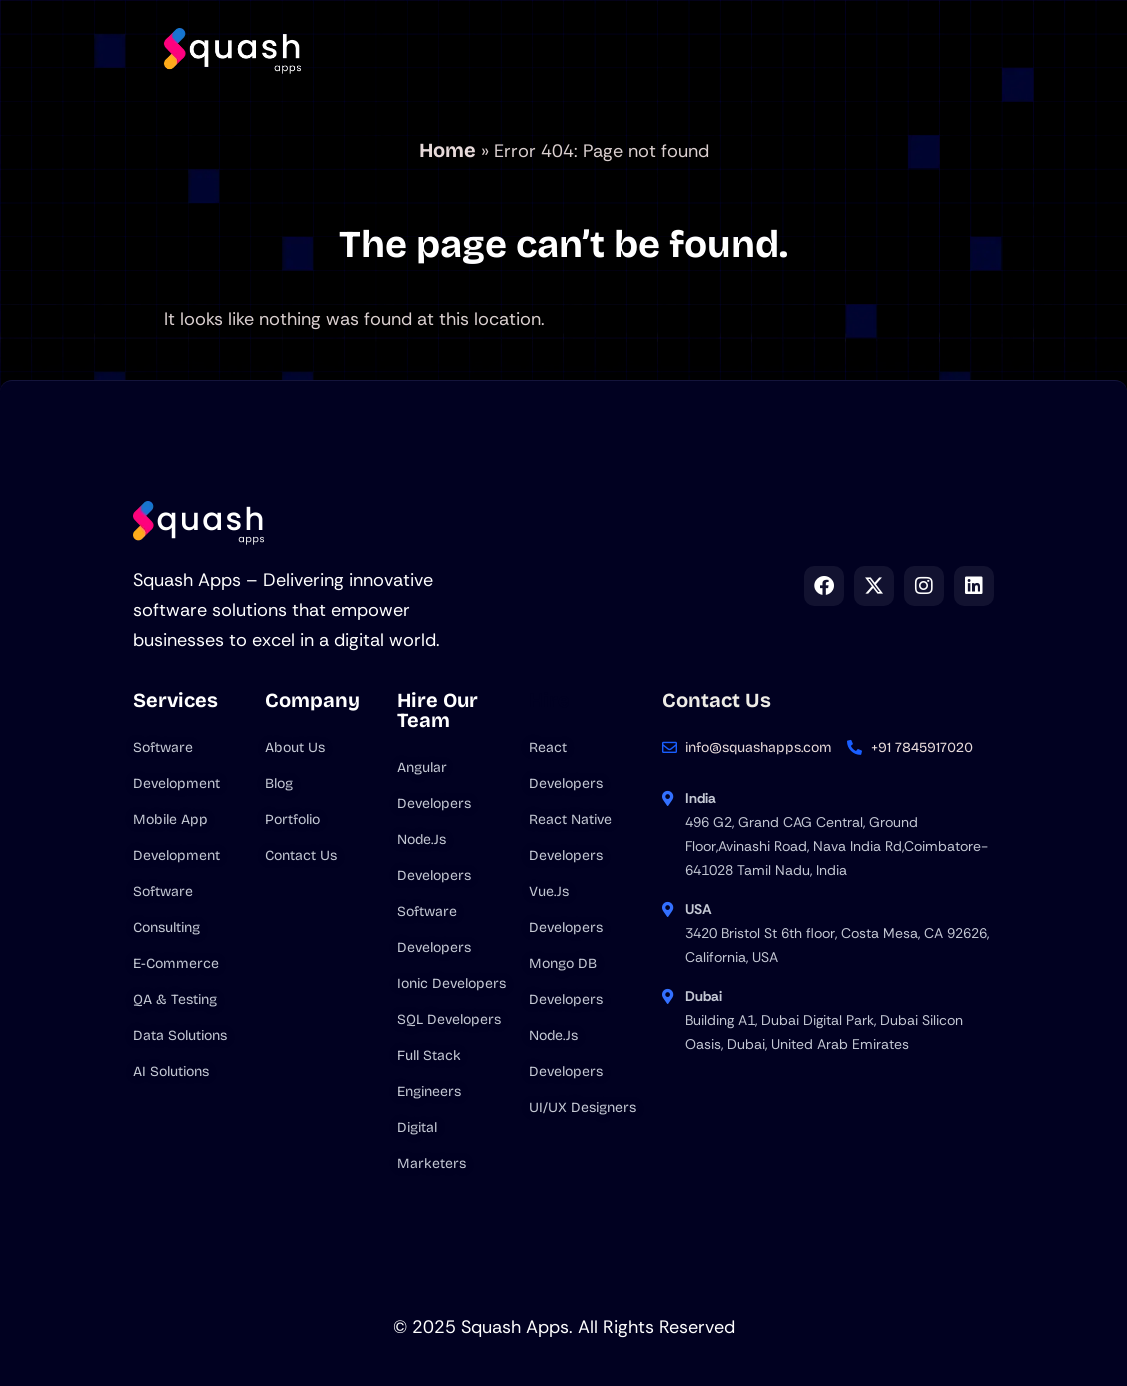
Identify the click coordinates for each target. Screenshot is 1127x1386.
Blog (813, 28)
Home (372, 28)
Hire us (713, 28)
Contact (524, 79)
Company (594, 28)
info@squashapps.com (758, 747)
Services (468, 28)
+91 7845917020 (922, 747)
